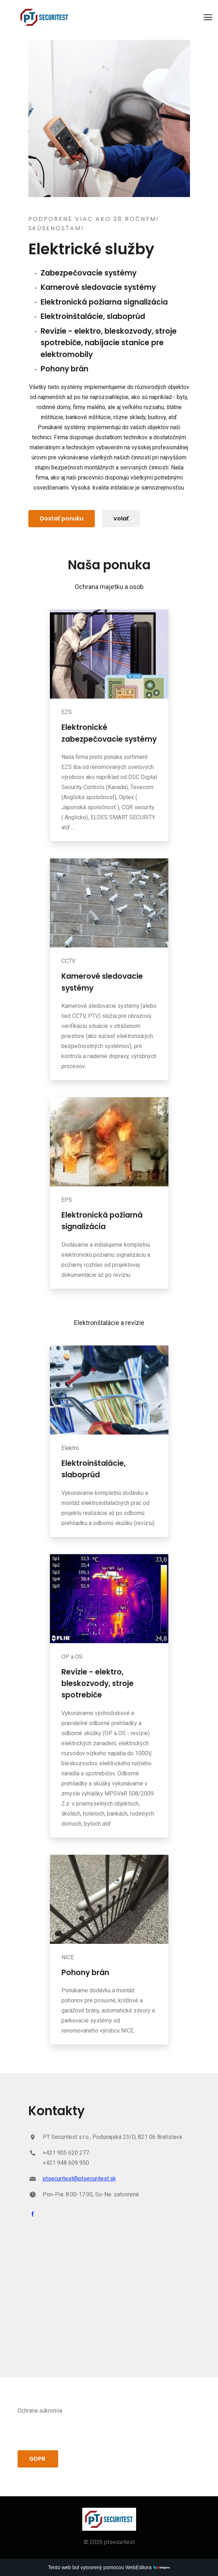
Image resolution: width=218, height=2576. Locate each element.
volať (121, 518)
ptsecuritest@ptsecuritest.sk (79, 2178)
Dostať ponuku (61, 518)
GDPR (38, 2459)
